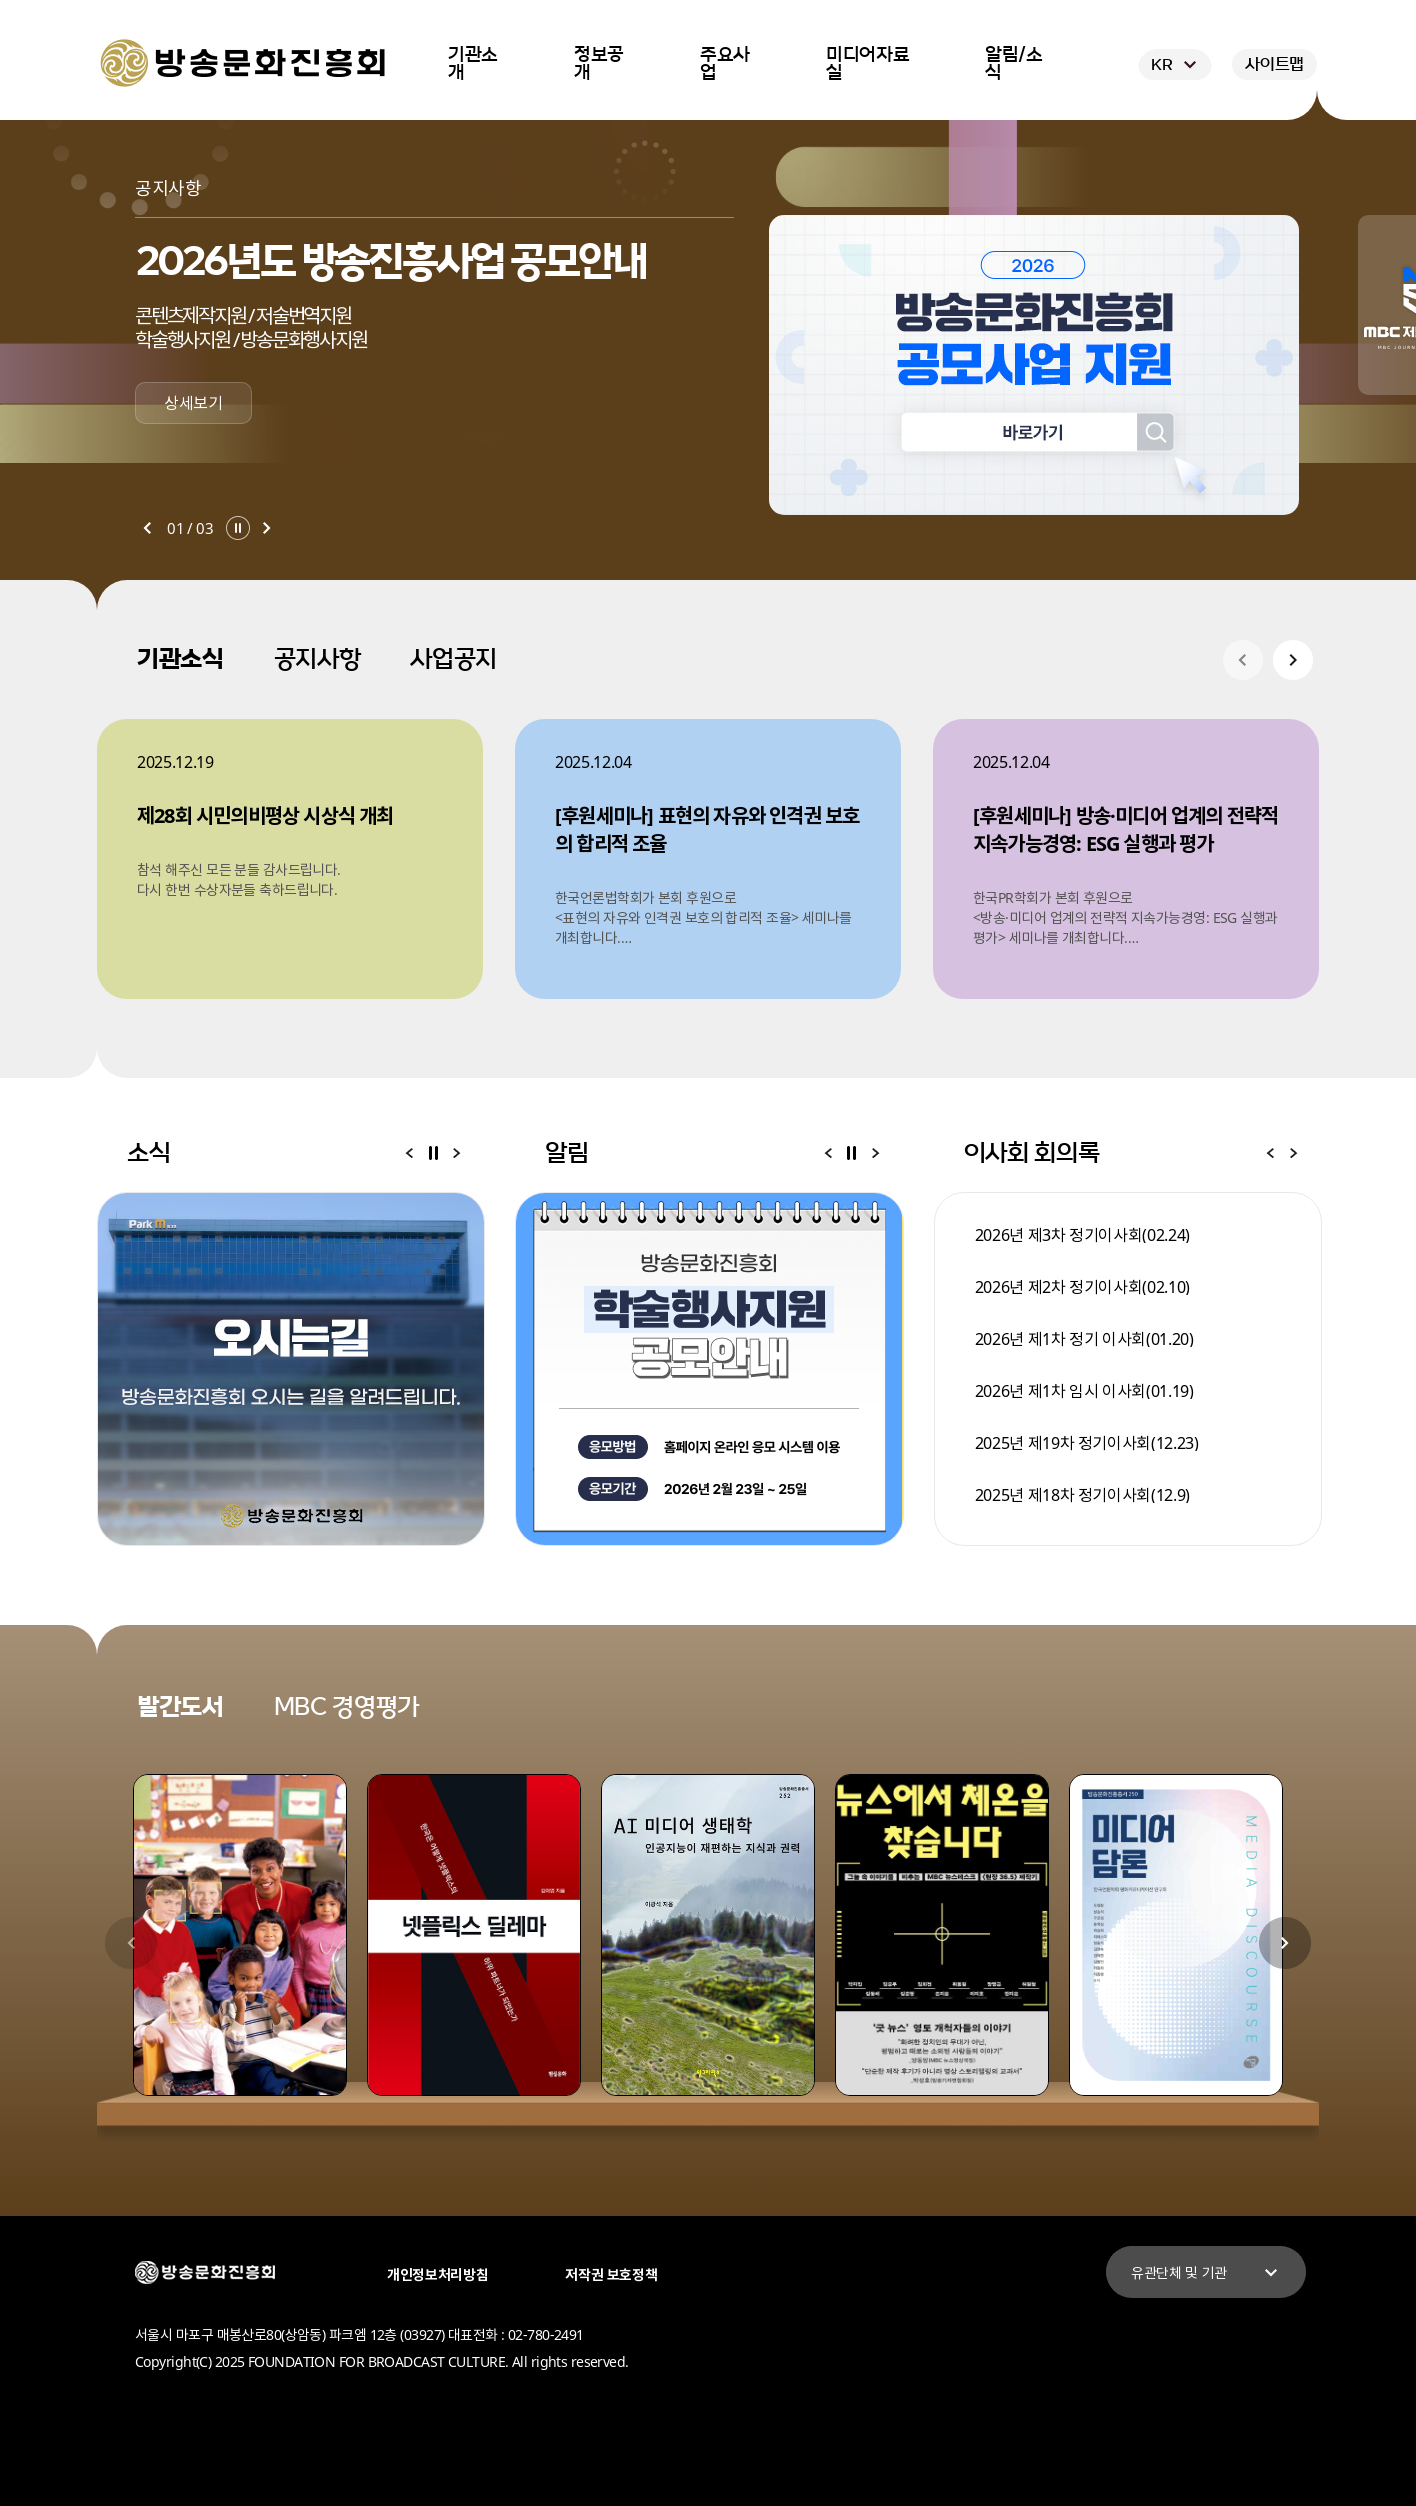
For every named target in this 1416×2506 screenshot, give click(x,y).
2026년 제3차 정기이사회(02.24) (1082, 1235)
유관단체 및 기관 (1207, 2273)
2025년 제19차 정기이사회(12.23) (1087, 1443)
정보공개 (599, 64)
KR (1176, 65)
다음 (267, 528)
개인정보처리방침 (437, 2274)
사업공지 (453, 659)
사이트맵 (1274, 64)
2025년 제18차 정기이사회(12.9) (1082, 1495)
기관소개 (473, 64)
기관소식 (180, 659)
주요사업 (725, 64)
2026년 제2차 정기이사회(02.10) (1082, 1287)
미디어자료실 (867, 64)
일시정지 (238, 528)
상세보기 (193, 403)
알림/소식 (1014, 64)
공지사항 (317, 659)
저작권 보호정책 (611, 2274)
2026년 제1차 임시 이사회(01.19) (1084, 1391)
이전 (147, 528)
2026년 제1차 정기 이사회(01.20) (1084, 1339)
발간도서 (180, 1707)
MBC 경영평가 (346, 1707)
